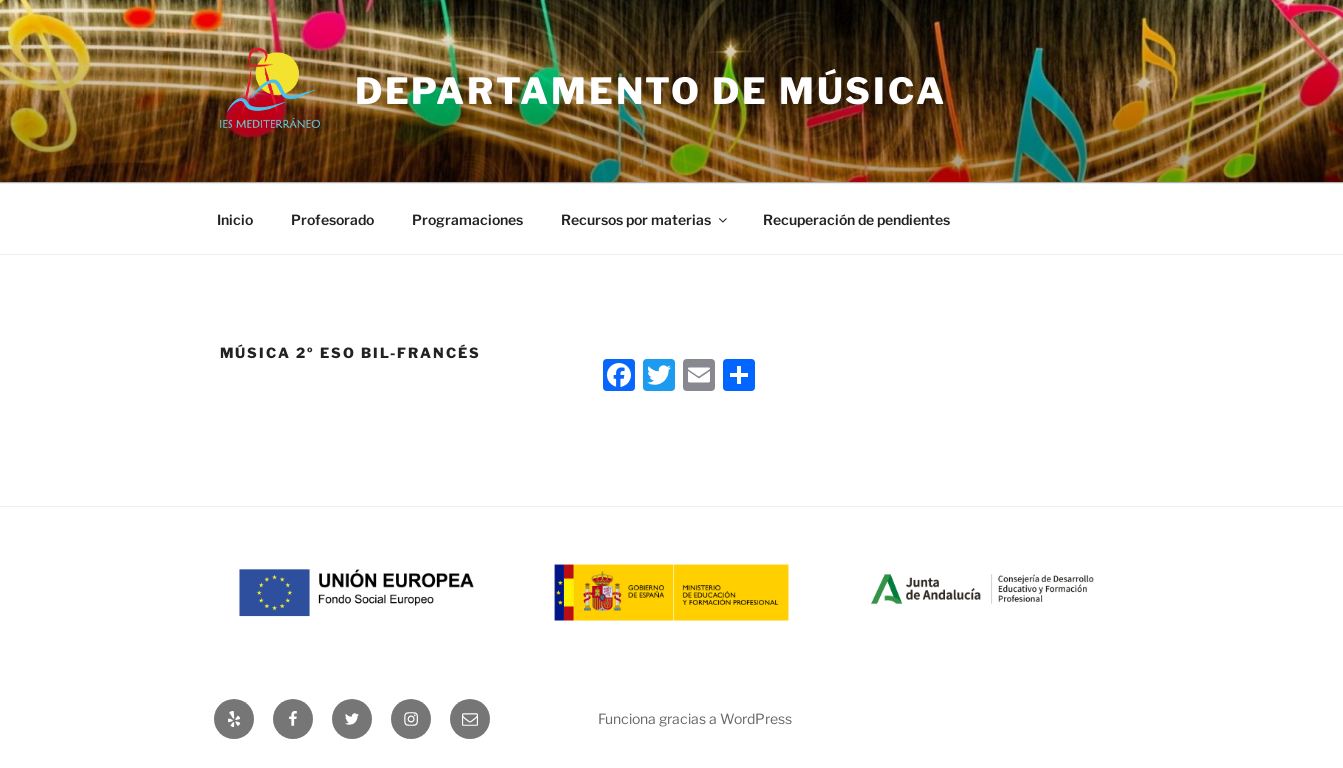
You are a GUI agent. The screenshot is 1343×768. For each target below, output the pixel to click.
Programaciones (467, 219)
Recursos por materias (645, 219)
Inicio (235, 219)
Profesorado (332, 219)
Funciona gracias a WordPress (695, 718)
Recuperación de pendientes (856, 219)
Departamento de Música (651, 91)
